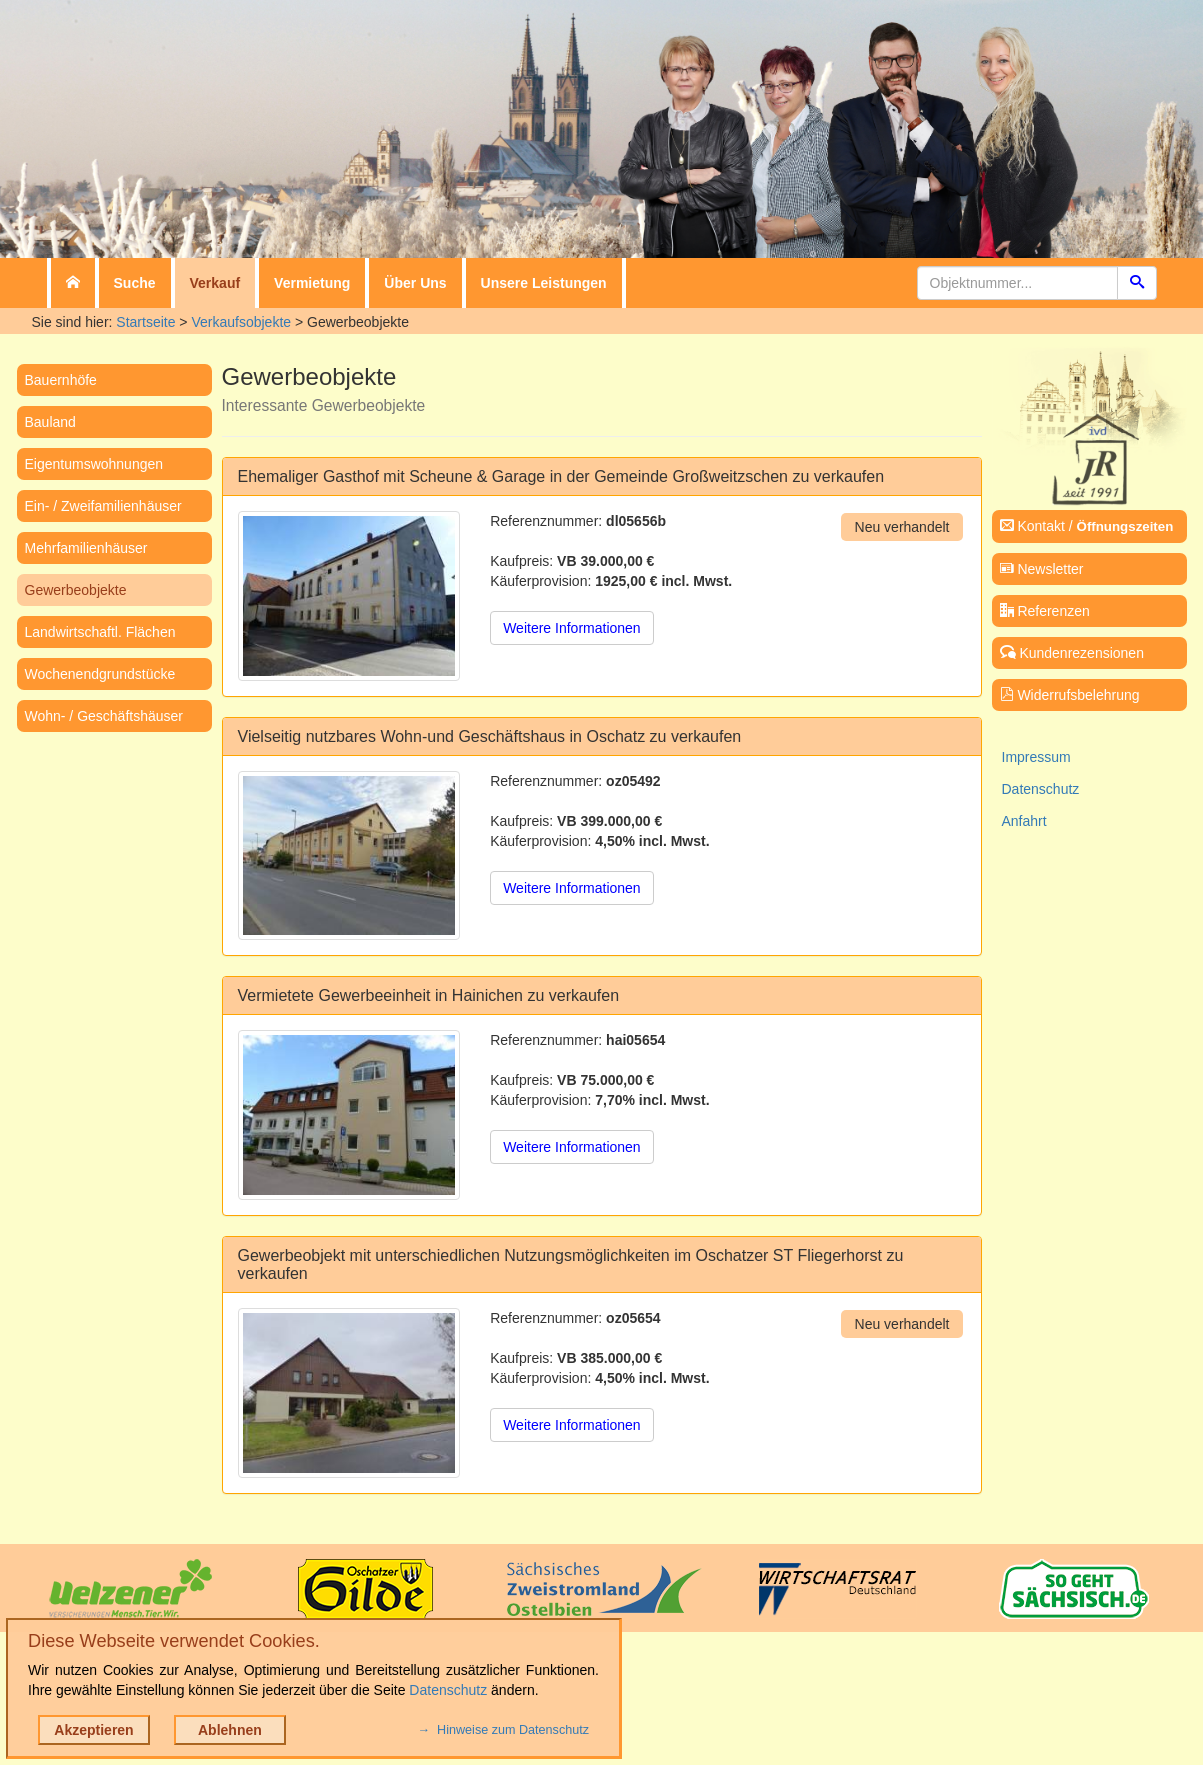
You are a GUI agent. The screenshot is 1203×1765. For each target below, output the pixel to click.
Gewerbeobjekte (76, 590)
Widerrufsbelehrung (1070, 695)
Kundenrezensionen (1072, 653)
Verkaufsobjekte (241, 322)
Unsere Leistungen (544, 283)
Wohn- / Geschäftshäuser (104, 716)
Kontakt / (1087, 526)
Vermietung (312, 283)
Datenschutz (1041, 789)
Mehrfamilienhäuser (86, 548)
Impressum (1036, 757)
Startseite (145, 322)
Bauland (50, 422)
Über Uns (415, 283)
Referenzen (1045, 611)
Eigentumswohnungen (94, 464)
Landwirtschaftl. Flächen (100, 632)
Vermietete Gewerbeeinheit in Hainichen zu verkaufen (429, 995)
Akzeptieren (93, 1730)
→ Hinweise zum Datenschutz (503, 1730)
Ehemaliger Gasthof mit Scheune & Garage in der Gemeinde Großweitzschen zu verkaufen (561, 476)
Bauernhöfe (61, 380)
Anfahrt (1024, 821)
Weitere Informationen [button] (571, 628)
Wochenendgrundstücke (100, 674)
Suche (135, 283)
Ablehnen (230, 1730)
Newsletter (1042, 569)
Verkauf (215, 283)
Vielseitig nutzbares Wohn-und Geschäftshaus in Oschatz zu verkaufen (490, 736)
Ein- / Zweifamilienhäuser (103, 506)
